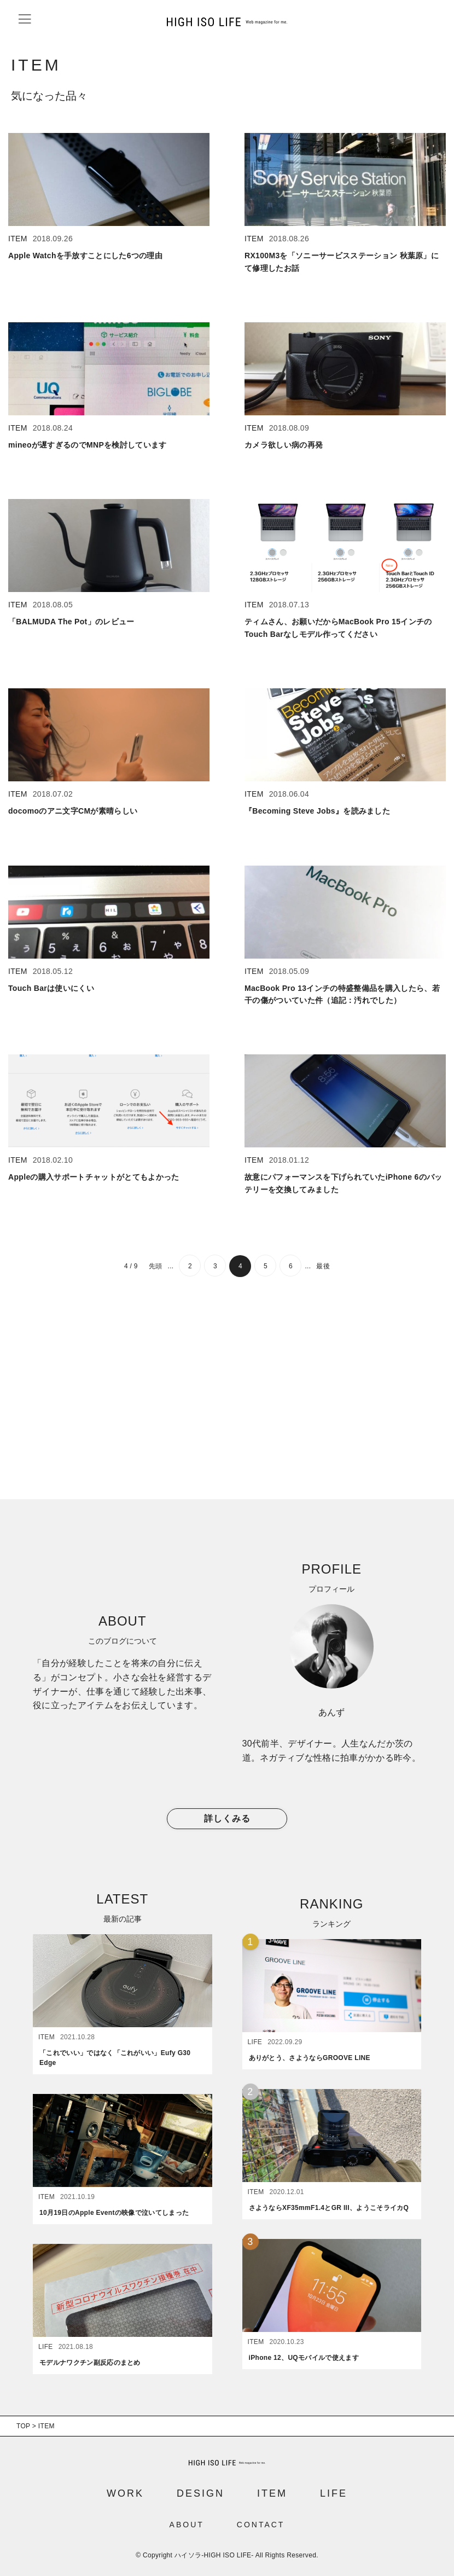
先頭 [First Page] (155, 1266)
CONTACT (261, 2524)
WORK (125, 2493)
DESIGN (200, 2493)
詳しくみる (227, 1818)
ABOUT (187, 2524)
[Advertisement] (227, 1389)
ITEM (272, 2493)
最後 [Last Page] (323, 1266)
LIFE (333, 2493)
